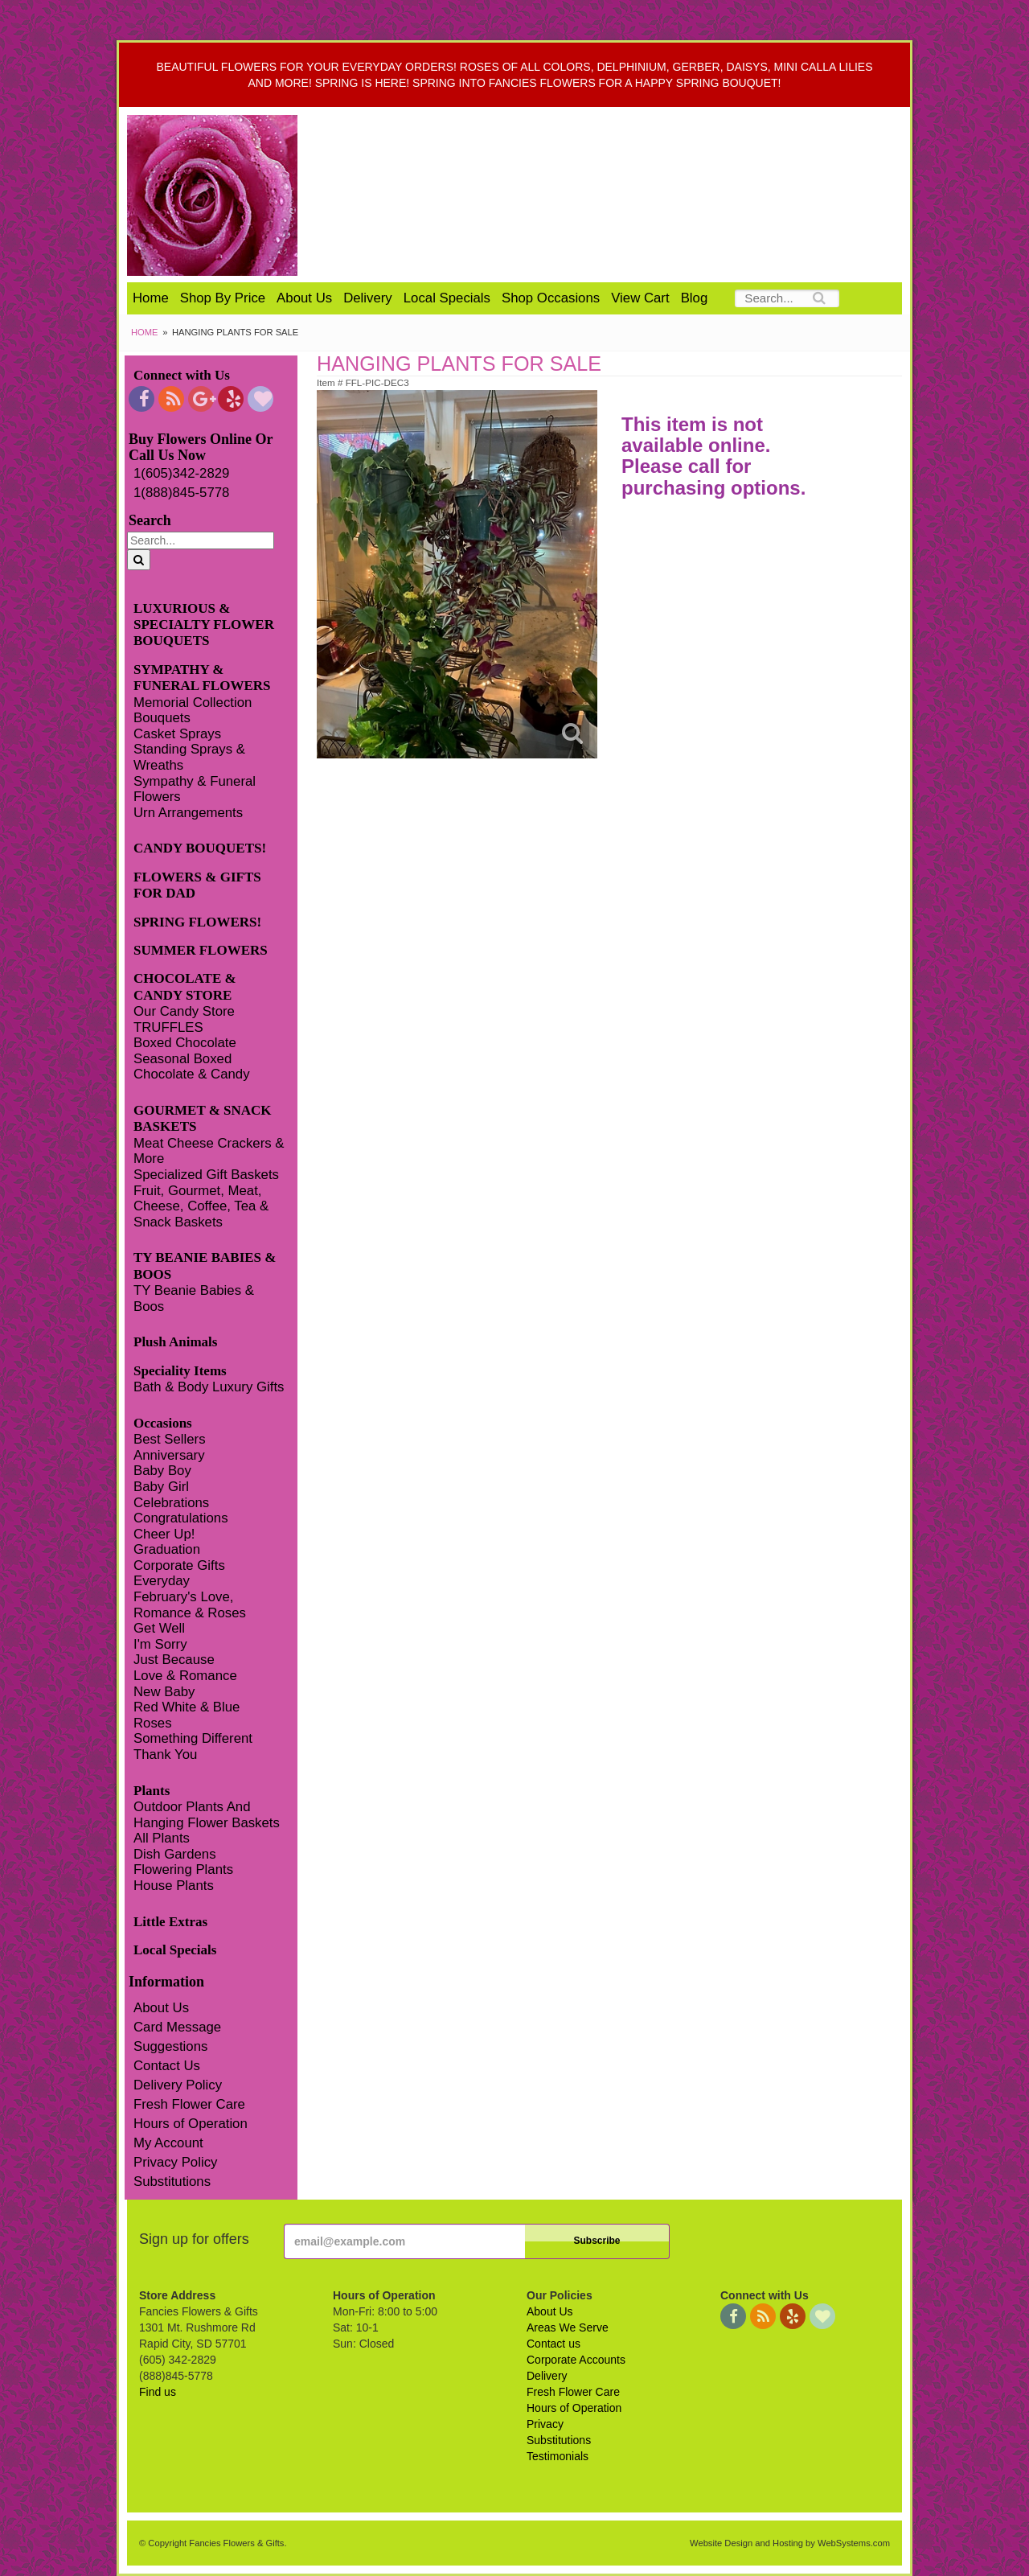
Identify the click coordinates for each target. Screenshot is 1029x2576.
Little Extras (170, 1921)
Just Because (174, 1659)
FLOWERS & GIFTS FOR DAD (197, 885)
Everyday (161, 1580)
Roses (152, 1723)
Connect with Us (181, 375)
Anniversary (169, 1455)
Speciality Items (180, 1370)
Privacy (545, 2424)
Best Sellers (169, 1439)
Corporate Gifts (179, 1565)
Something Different (192, 1738)
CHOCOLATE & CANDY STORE (184, 986)
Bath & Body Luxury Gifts (208, 1387)
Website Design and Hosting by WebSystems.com (790, 2543)
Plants (151, 1790)
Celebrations (171, 1502)
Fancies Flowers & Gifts (617, 195)
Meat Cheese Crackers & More (208, 1151)
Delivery (367, 298)
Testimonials (557, 2456)
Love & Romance (185, 1675)
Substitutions (172, 2181)
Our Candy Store (184, 1011)
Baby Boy (162, 1470)
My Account (168, 2143)
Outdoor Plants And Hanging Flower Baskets (206, 1814)
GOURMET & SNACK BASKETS (202, 1118)
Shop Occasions (551, 298)
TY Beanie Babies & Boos (193, 1298)
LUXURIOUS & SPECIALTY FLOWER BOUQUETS (203, 625)
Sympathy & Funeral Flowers (194, 789)
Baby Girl (161, 1486)
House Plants (173, 1885)
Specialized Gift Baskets (206, 1174)
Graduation (166, 1549)
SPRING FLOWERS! (197, 922)
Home (151, 298)
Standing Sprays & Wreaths (189, 757)
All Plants (161, 1838)
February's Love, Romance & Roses (189, 1605)
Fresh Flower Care (189, 2104)
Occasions (162, 1423)
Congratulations (180, 1518)
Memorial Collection (192, 702)
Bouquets (162, 717)
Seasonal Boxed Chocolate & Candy (191, 1067)
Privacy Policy (175, 2162)
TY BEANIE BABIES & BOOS (204, 1265)
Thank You (165, 1754)
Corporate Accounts (576, 2359)
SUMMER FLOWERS (200, 950)
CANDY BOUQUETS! (199, 848)
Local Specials (447, 298)
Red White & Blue (186, 1707)
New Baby (164, 1691)
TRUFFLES (168, 1027)
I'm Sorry (160, 1644)
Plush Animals (175, 1342)
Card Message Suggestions (177, 2036)
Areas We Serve (568, 2327)
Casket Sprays (177, 734)
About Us (304, 298)
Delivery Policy (177, 2085)
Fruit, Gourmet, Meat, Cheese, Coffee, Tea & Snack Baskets (201, 1206)
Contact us (553, 2343)
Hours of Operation (190, 2123)
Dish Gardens (174, 1854)
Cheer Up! (164, 1534)
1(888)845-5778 (181, 492)
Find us (157, 2391)
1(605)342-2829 (181, 473)
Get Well (159, 1628)
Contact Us (166, 2065)
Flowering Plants (183, 1869)
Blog (694, 298)
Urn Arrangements (188, 812)
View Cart (640, 298)
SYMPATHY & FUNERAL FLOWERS (202, 677)
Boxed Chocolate (184, 1042)
